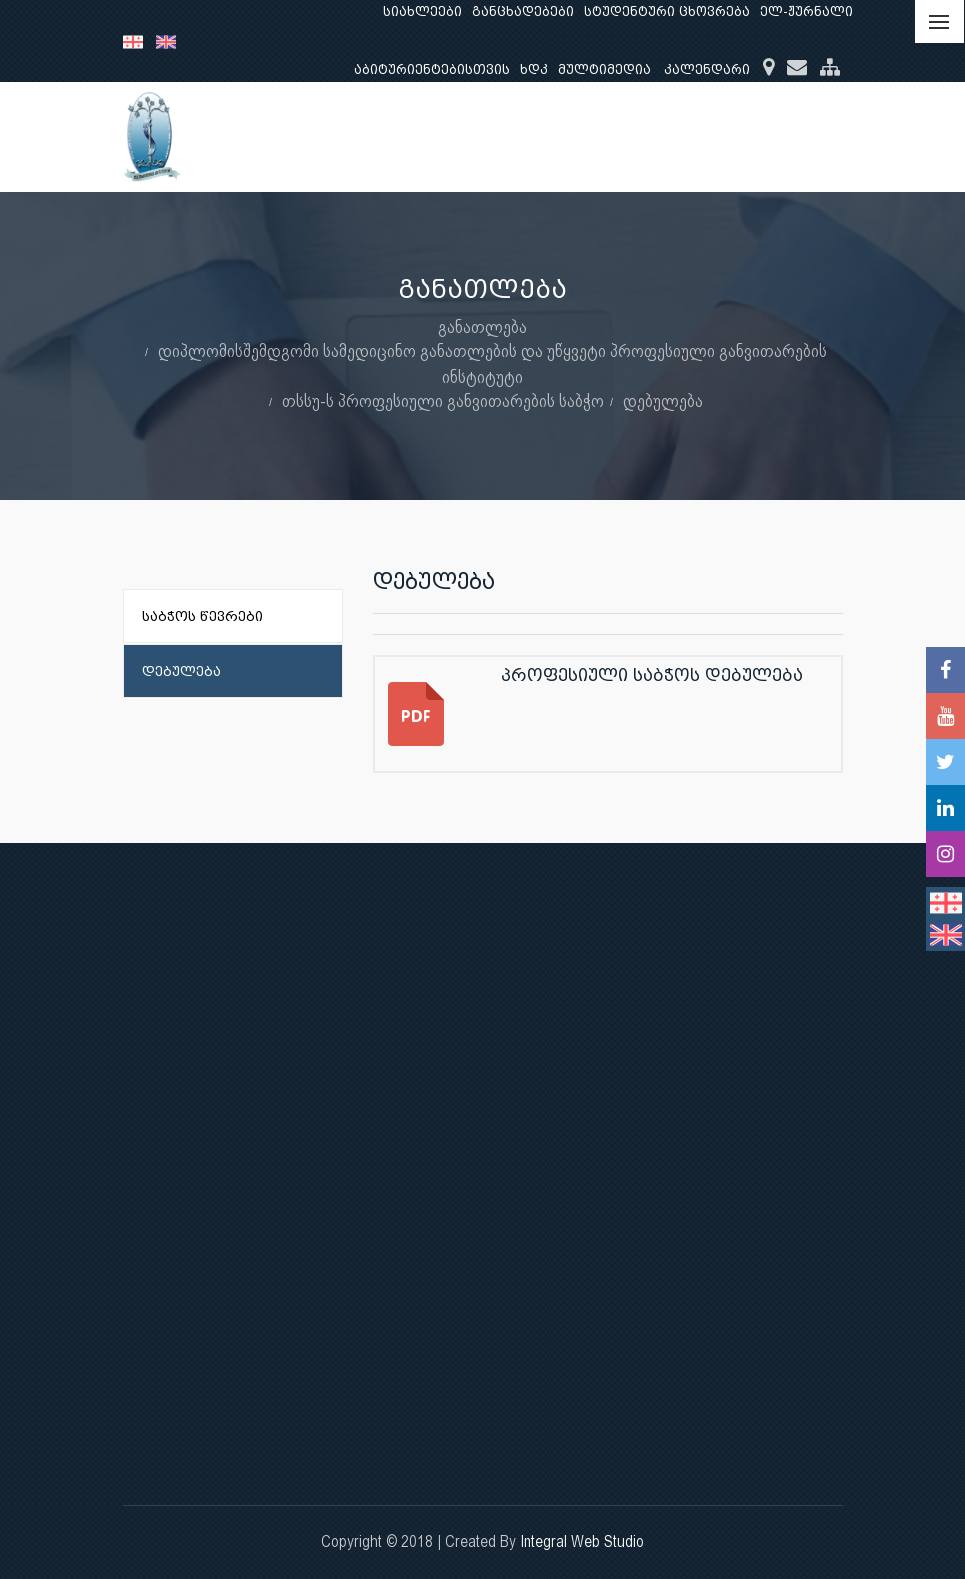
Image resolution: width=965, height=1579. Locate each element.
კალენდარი (707, 69)
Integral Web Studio (582, 1541)
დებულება (663, 400)
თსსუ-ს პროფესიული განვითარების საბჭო (443, 400)
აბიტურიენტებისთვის (432, 69)
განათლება (482, 326)
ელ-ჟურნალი (806, 11)
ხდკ (534, 69)
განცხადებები (523, 11)
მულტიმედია (604, 69)
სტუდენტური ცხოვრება (667, 11)
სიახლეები (422, 11)
